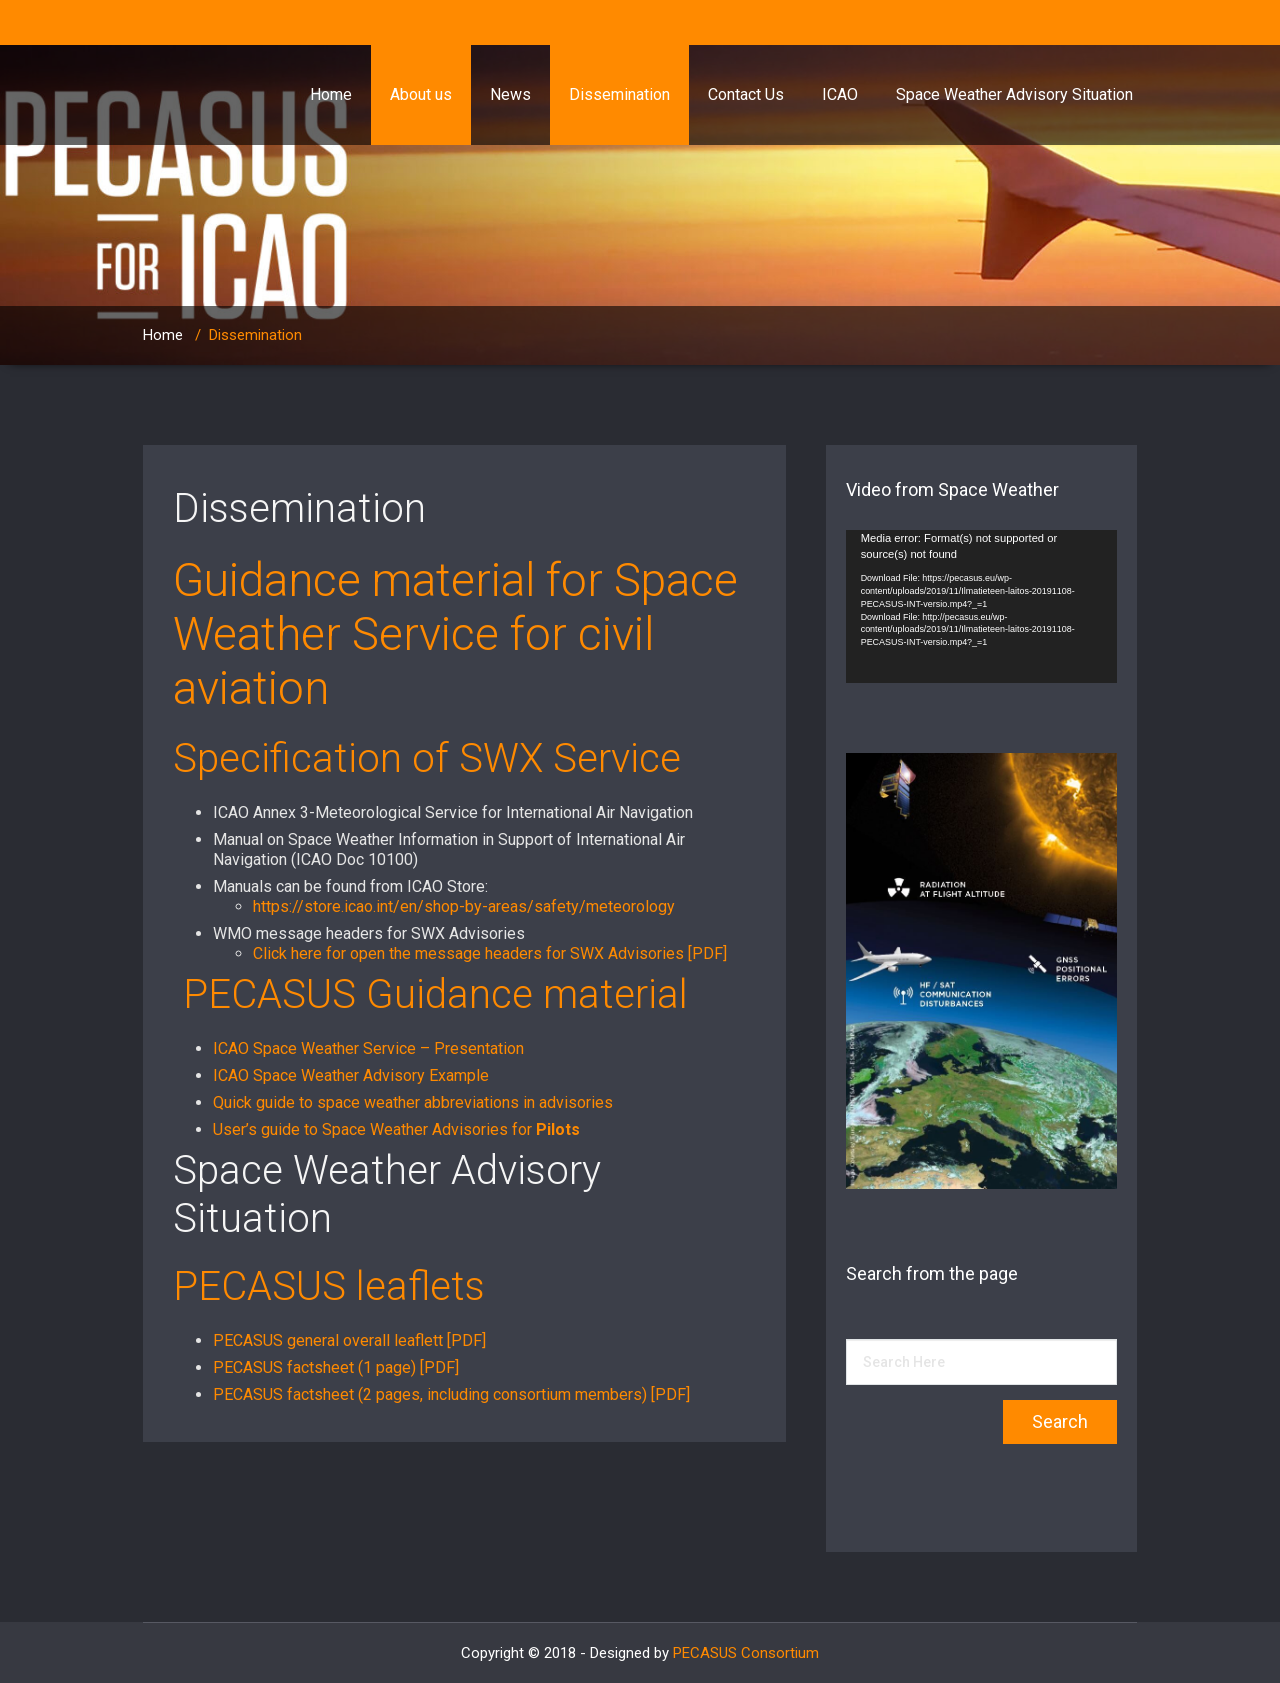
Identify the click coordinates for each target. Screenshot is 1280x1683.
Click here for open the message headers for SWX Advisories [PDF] (492, 953)
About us (421, 94)
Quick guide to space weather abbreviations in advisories (413, 1102)
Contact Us (746, 94)
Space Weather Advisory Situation (1014, 94)
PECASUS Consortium (746, 1653)
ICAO (840, 94)
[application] (981, 606)
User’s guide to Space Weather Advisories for (396, 1129)
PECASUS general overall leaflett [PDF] (349, 1340)
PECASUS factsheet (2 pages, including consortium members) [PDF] (451, 1394)
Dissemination (619, 94)
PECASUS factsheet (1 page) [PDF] (336, 1367)
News (510, 94)
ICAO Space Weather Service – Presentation (368, 1048)
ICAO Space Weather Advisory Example (351, 1075)
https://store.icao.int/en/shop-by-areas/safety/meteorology (464, 906)
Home (331, 94)
